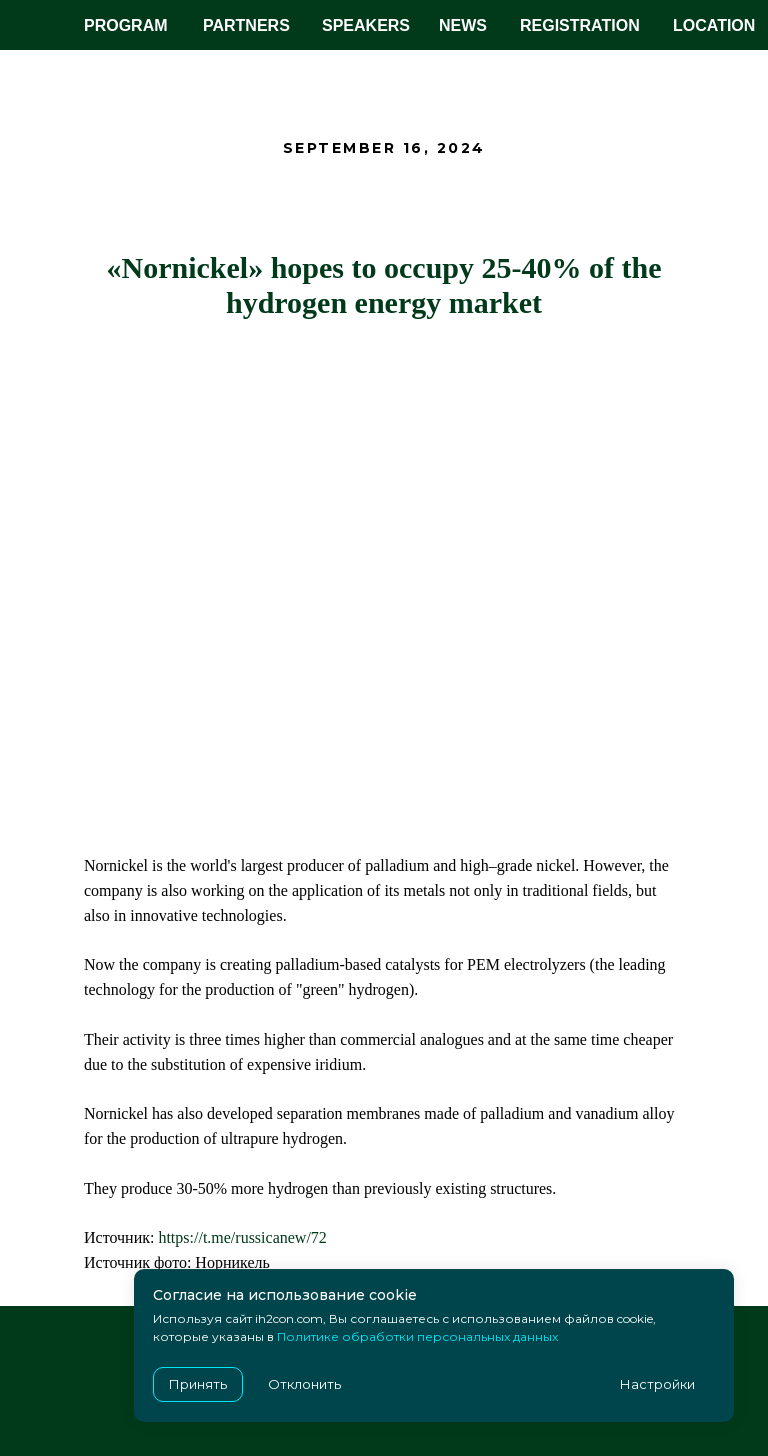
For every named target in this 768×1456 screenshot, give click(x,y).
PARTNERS (246, 25)
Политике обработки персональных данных (417, 1336)
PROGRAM (126, 25)
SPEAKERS (366, 25)
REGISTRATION (580, 25)
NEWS (463, 25)
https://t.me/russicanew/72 (242, 1237)
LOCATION (714, 25)
